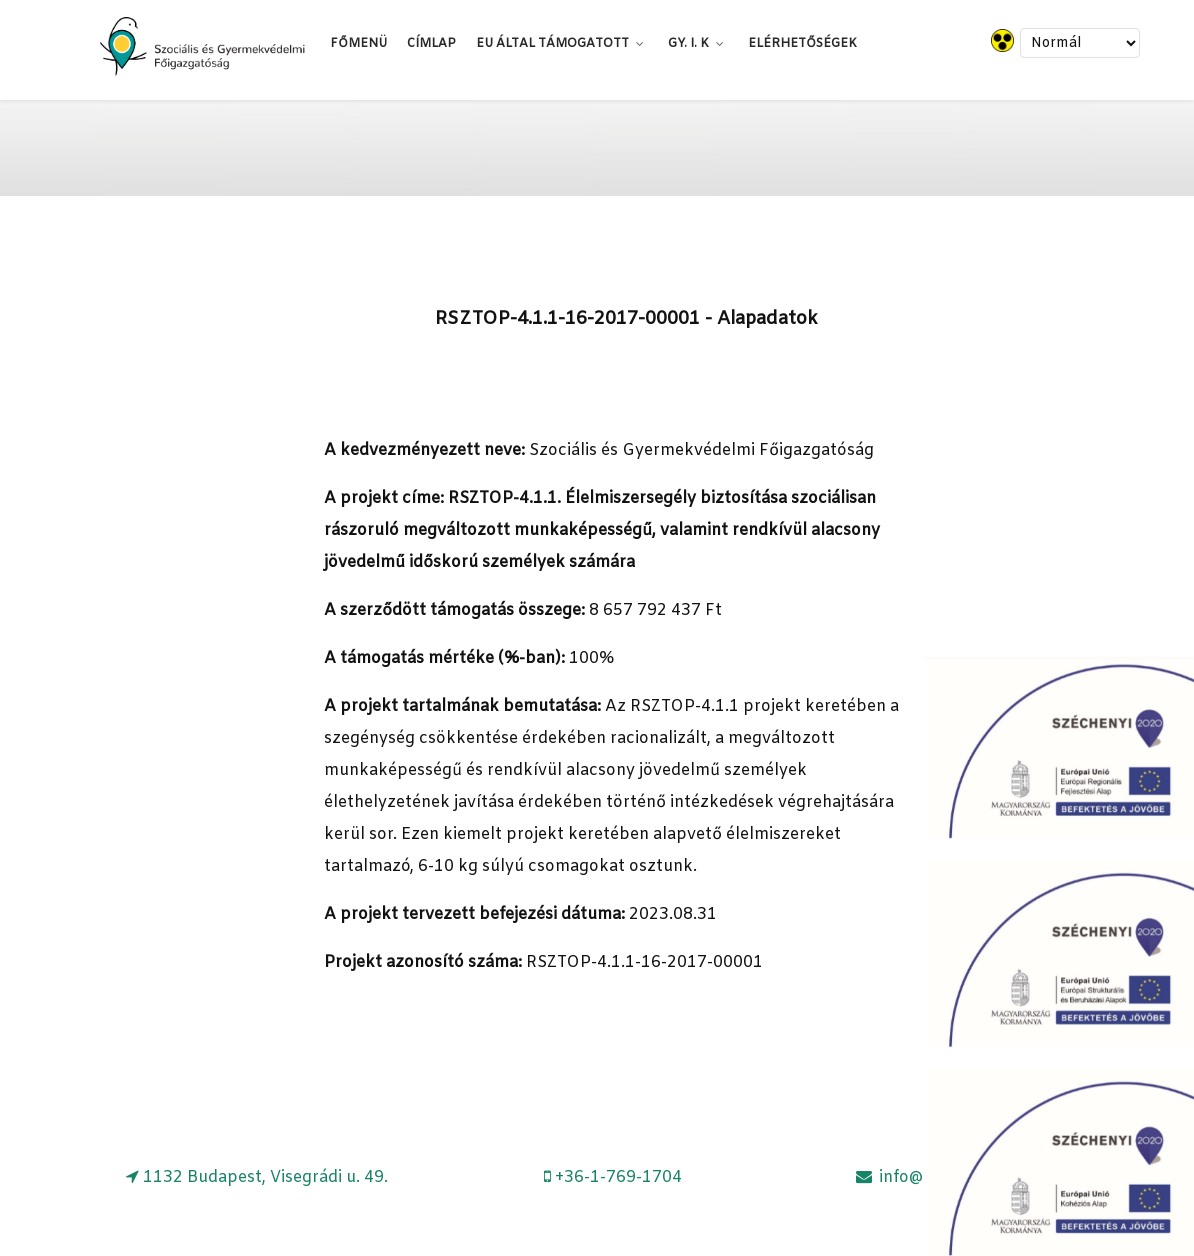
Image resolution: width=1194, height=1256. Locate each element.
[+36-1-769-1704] (612, 1177)
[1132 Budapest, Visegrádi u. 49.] (256, 1177)
